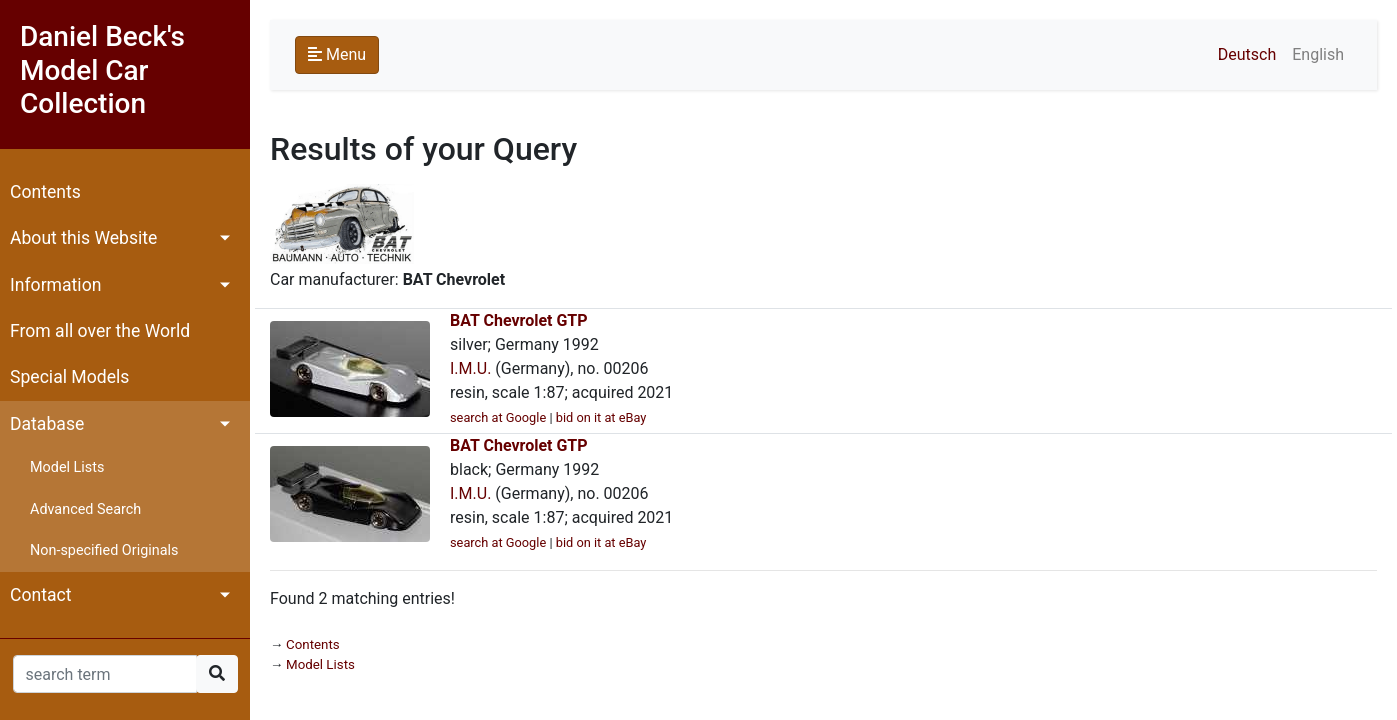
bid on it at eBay (601, 417)
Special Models (69, 377)
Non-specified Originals (104, 550)
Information (55, 285)
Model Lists (67, 467)
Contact (41, 595)
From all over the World (100, 331)
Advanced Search (85, 509)
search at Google (498, 417)
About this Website (83, 238)
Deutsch (1247, 54)
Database (47, 424)
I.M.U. (470, 368)
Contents (45, 192)
